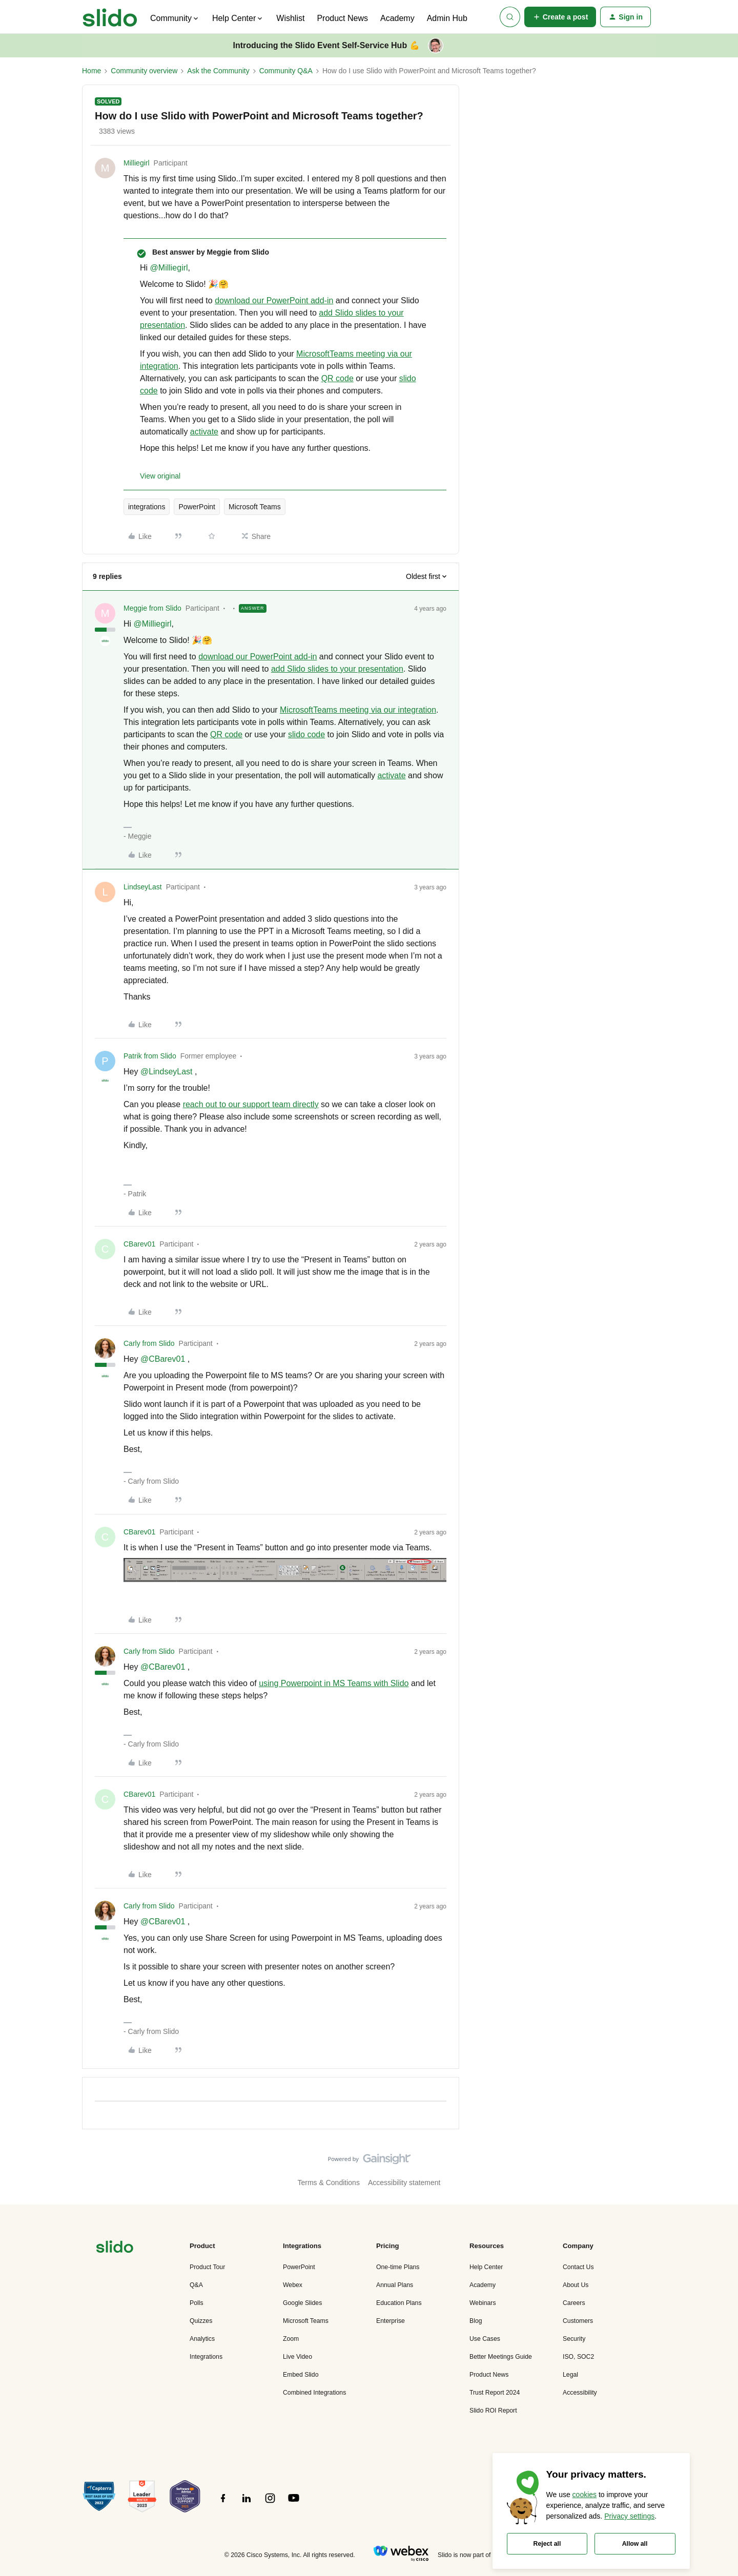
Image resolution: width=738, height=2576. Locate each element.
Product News (342, 18)
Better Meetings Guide (500, 2356)
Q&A (196, 2285)
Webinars (482, 2303)
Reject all (547, 2543)
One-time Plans (397, 2267)
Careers (574, 2303)
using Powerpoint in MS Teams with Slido (333, 1683)
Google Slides (302, 2303)
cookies (584, 2494)
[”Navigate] (114, 2248)
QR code (337, 378)
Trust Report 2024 (494, 2392)
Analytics (202, 2338)
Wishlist (290, 18)
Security (574, 2338)
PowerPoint (196, 507)
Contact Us (578, 2267)
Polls (196, 2303)
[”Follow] (223, 2504)
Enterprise (390, 2320)
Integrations (206, 2356)
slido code (306, 734)
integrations (146, 507)
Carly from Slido (149, 1343)
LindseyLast (143, 887)
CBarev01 (139, 1244)
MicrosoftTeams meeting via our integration (358, 709)
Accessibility (580, 2392)
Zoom (291, 2338)
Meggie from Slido (152, 608)
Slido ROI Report (493, 2410)
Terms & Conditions (329, 2182)
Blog (475, 2320)
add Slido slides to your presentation (337, 668)
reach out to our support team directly (251, 1104)
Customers (578, 2320)
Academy (397, 18)
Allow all (635, 2543)
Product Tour (207, 2267)
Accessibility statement (404, 2182)
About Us (575, 2285)
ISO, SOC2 (578, 2356)
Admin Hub (447, 18)
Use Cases (484, 2338)
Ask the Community (218, 71)
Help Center (486, 2267)
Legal (570, 2374)
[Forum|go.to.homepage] (110, 17)
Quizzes (201, 2320)
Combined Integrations (314, 2392)
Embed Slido (300, 2374)
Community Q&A (286, 71)
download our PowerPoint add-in (274, 300)
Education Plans (399, 2303)
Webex (292, 2285)
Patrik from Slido (150, 1056)
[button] (560, 17)
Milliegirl (137, 163)
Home (91, 71)
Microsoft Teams (255, 507)
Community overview (144, 71)
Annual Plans (394, 2285)
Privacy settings (629, 2516)
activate (204, 431)
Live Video (297, 2356)
